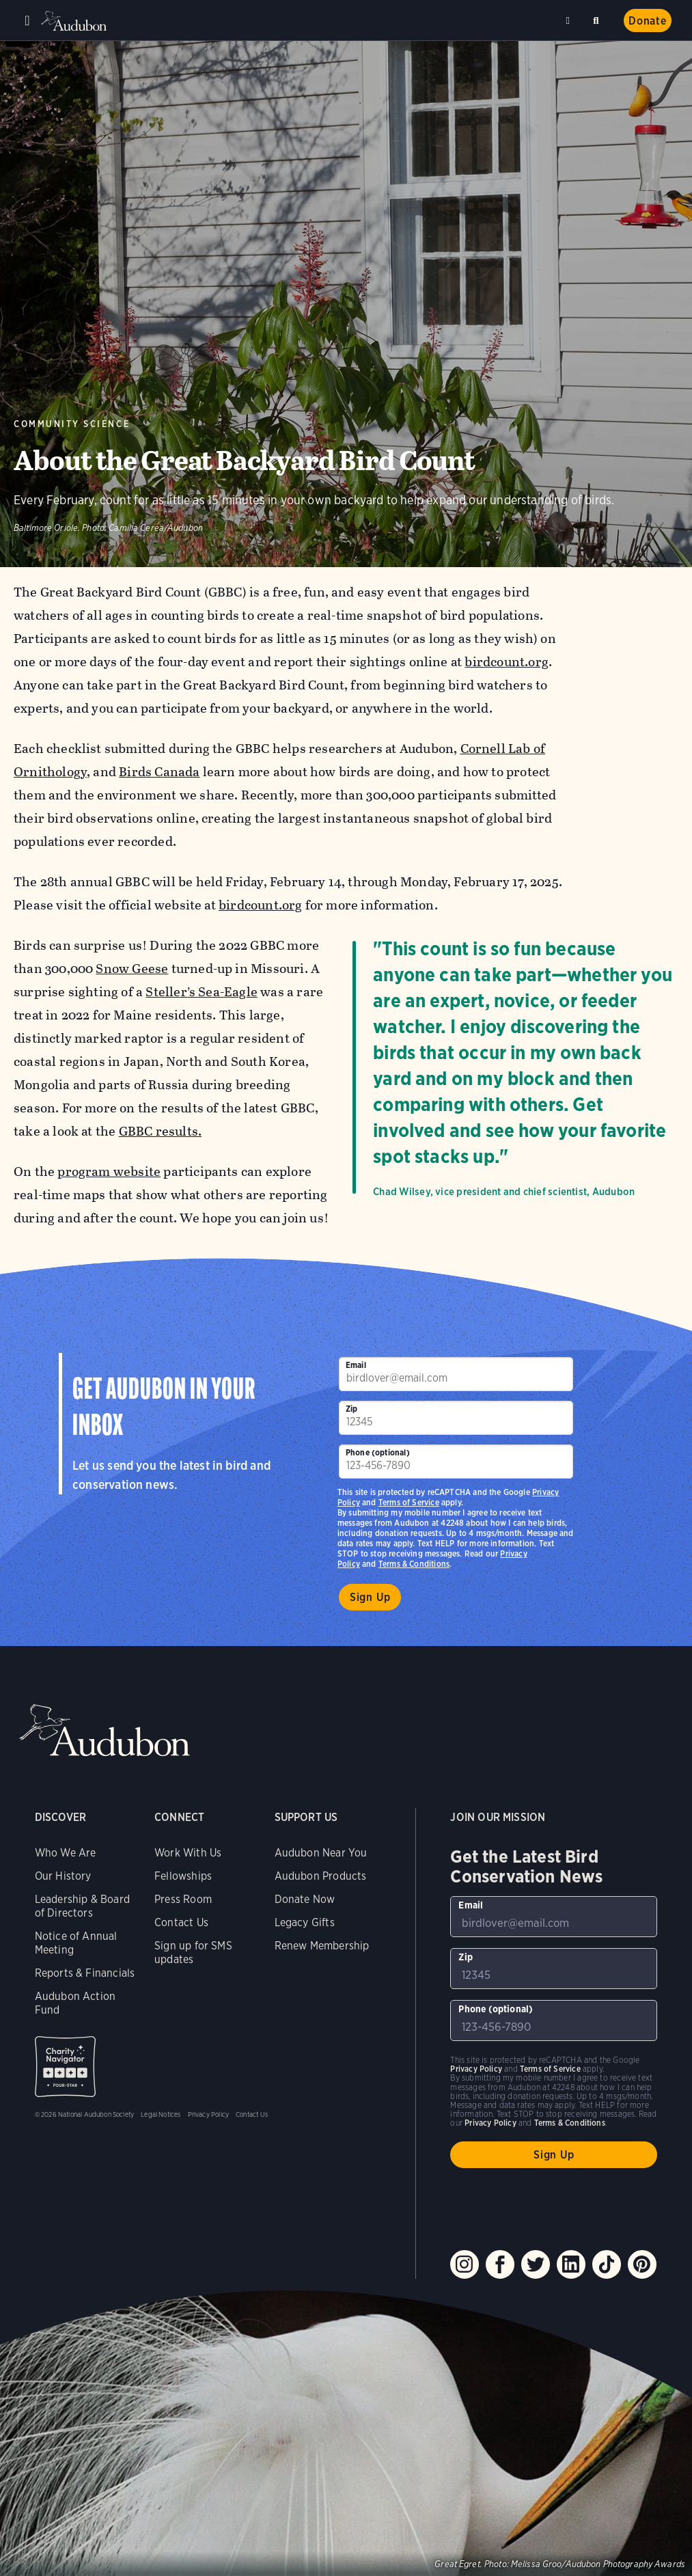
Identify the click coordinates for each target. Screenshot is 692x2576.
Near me (569, 20)
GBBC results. (160, 1131)
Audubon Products (321, 1875)
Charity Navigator (65, 2066)
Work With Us (187, 1852)
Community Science (72, 424)
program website (109, 1171)
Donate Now (305, 1899)
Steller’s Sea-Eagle (202, 992)
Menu (27, 20)
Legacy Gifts (305, 1922)
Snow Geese (132, 968)
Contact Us (181, 1922)
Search (598, 18)
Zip (352, 1408)
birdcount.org (506, 662)
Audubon (75, 21)
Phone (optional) (378, 1452)
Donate (647, 20)
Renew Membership (322, 1945)
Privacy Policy (209, 2114)
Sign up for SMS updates (193, 1952)
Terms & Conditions (413, 1564)
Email (356, 1365)
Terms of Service (408, 1502)
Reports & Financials (85, 1973)
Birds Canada (159, 772)
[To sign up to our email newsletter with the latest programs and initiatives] (456, 1374)
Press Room (183, 1899)
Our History (63, 1875)
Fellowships (183, 1875)
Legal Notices (160, 2114)
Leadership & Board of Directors (82, 1906)
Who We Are (65, 1852)
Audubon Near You (321, 1852)
